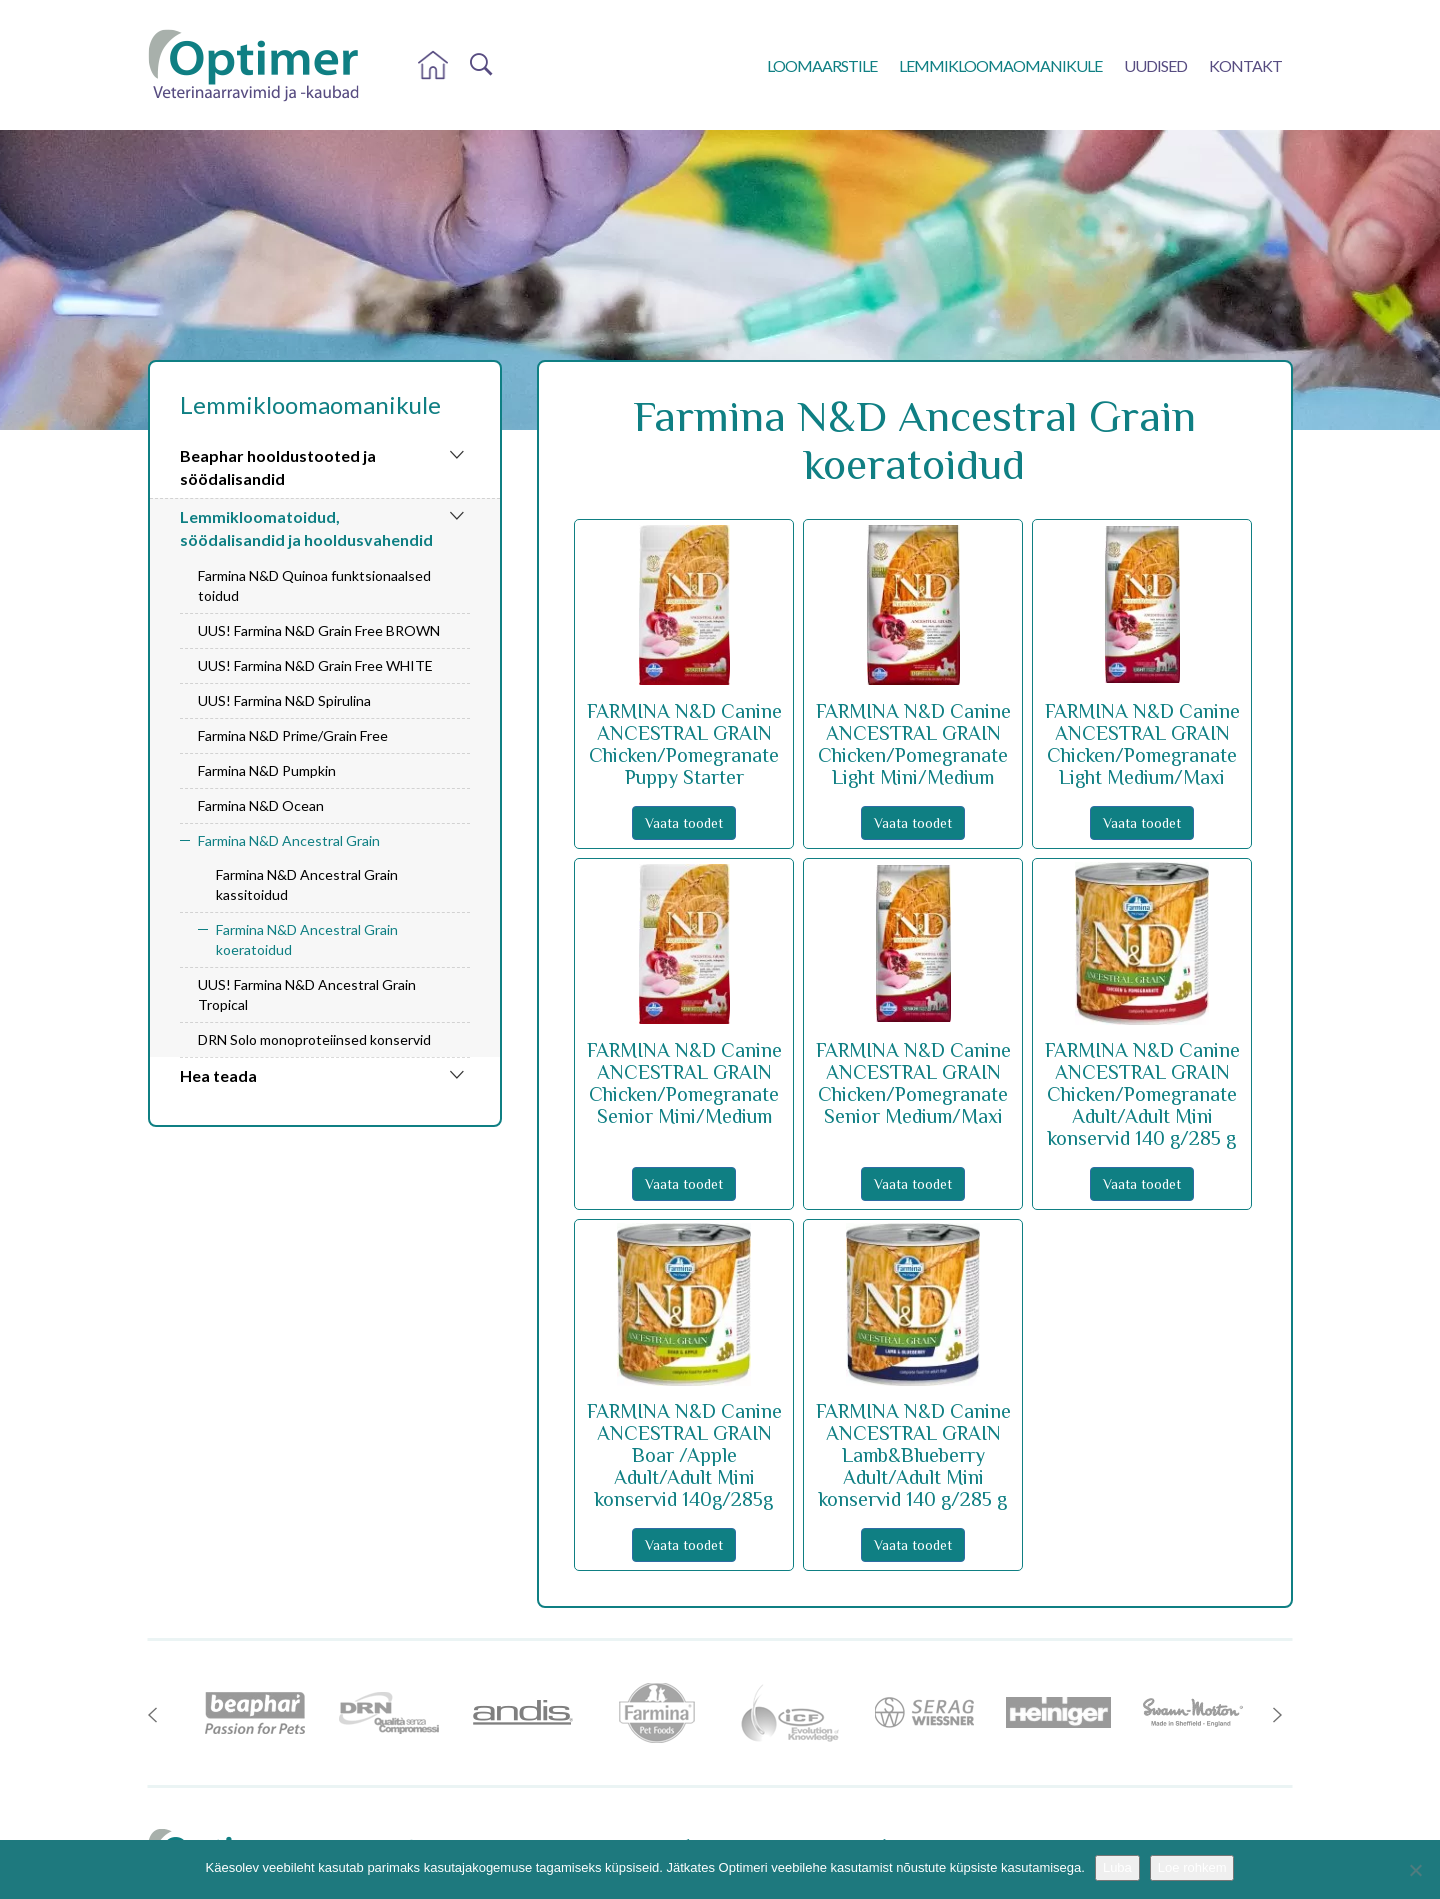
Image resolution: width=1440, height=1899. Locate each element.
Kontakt (1245, 65)
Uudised (1155, 65)
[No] (1415, 1870)
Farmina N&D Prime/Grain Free (293, 735)
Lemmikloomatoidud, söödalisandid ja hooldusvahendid (306, 528)
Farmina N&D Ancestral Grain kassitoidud (307, 884)
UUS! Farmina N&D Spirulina (284, 700)
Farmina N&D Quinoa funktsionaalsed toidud (314, 585)
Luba (1117, 1867)
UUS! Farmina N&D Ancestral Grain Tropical (307, 994)
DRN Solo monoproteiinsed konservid (314, 1039)
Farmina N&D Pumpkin (267, 770)
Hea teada (218, 1075)
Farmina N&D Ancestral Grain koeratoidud (307, 939)
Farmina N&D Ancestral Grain (289, 840)
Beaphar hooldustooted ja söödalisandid (278, 467)
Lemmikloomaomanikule (1000, 65)
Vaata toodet (684, 823)
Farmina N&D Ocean (261, 805)
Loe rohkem (1192, 1867)
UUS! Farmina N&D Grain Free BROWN (319, 630)
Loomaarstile (822, 65)
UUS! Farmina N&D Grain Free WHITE (315, 665)
